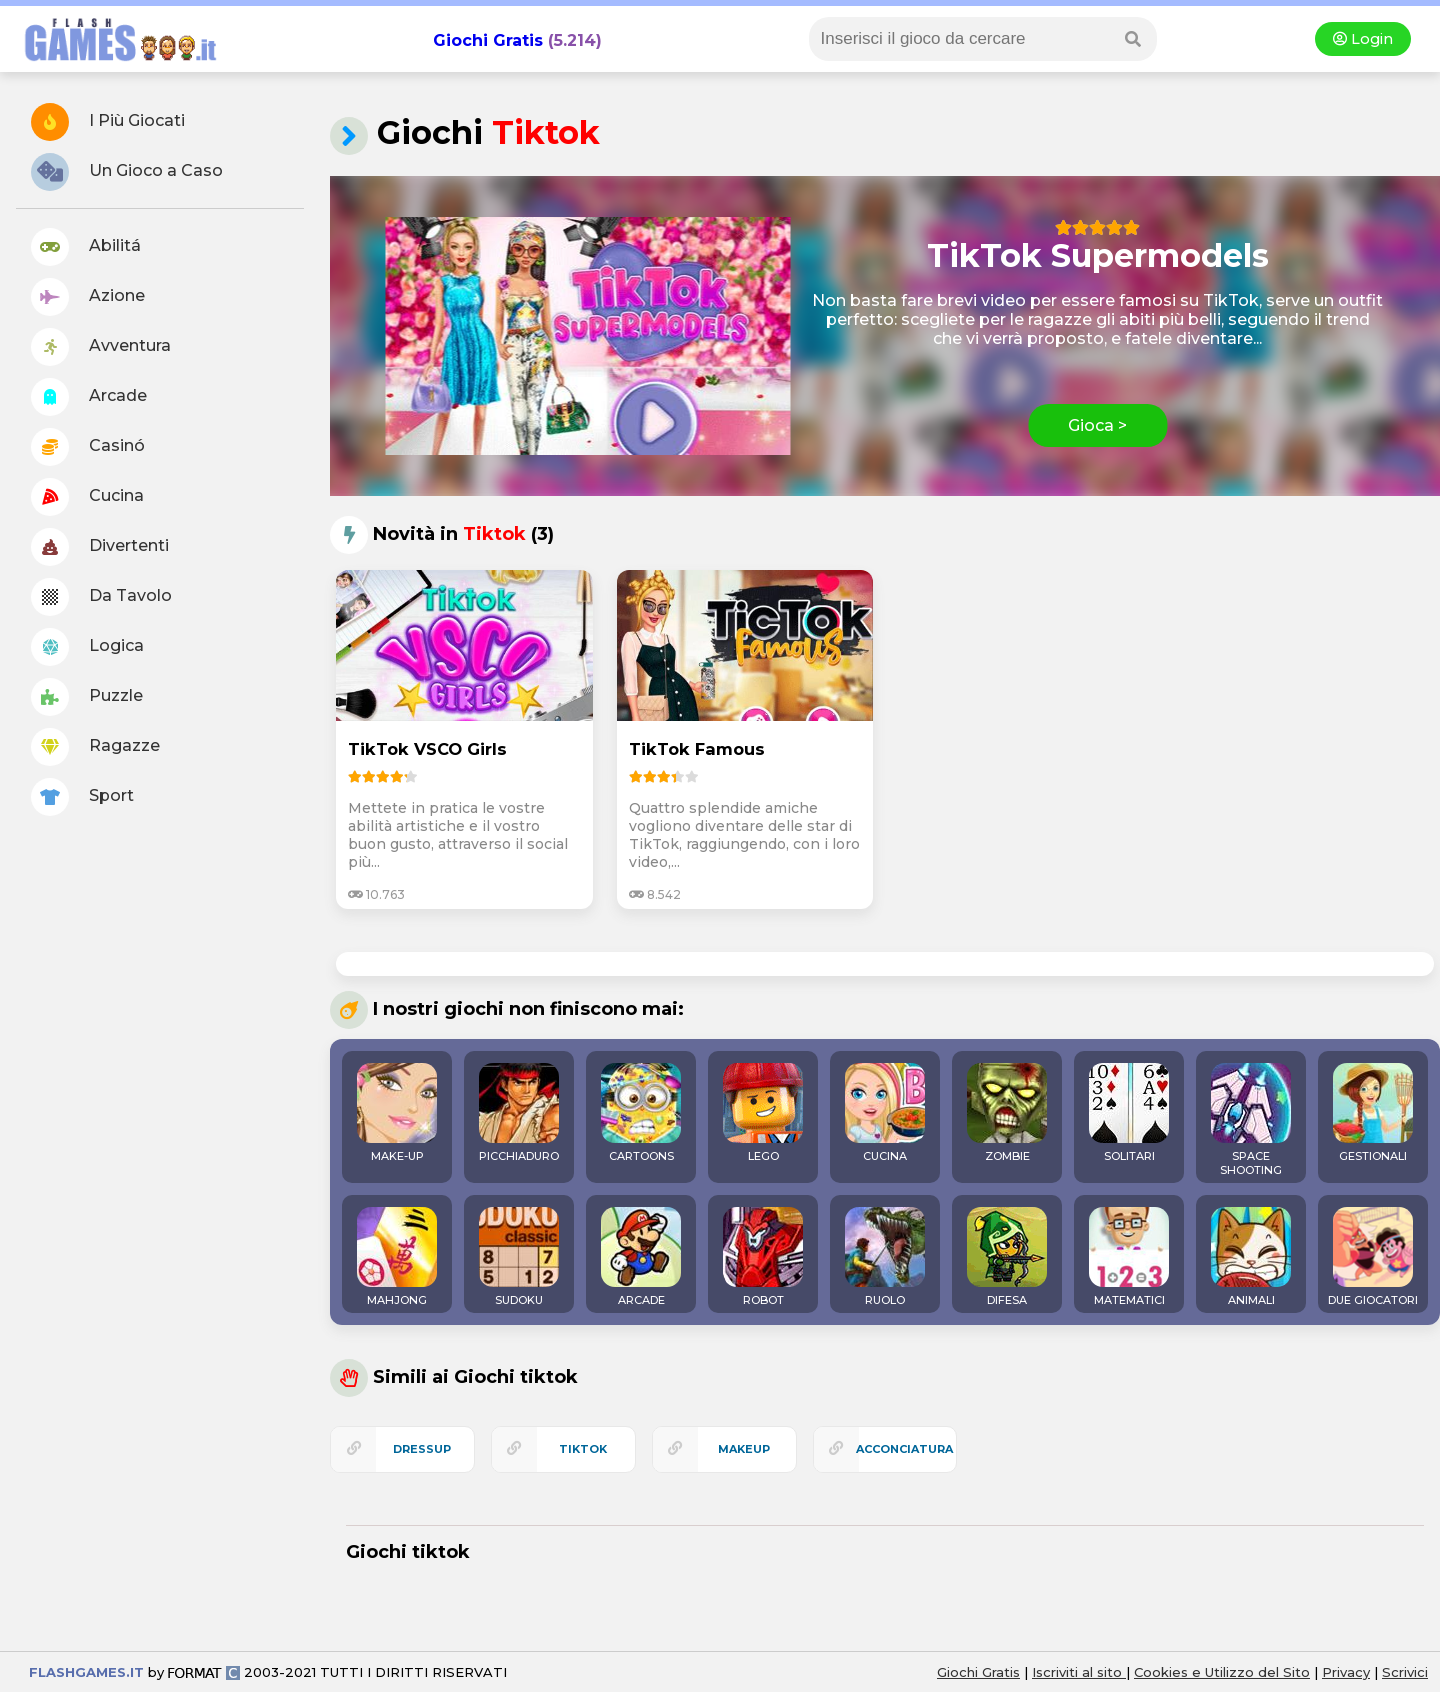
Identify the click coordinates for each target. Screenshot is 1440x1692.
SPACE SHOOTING (1251, 1120)
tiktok (583, 1449)
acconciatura (904, 1449)
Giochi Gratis (488, 40)
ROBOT (763, 1257)
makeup (744, 1449)
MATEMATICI (1129, 1257)
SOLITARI (1129, 1113)
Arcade (89, 397)
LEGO (763, 1113)
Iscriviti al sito (1079, 1672)
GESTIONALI (1373, 1113)
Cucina (87, 497)
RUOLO (885, 1257)
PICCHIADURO (519, 1113)
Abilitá (86, 247)
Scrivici (1405, 1672)
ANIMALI (1251, 1257)
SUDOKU (519, 1257)
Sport (82, 797)
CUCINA (885, 1113)
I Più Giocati (108, 122)
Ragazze (95, 747)
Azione (88, 297)
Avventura (101, 347)
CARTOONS (641, 1113)
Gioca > (1097, 425)
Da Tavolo (101, 597)
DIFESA (1007, 1257)
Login (1363, 39)
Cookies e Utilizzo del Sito (1222, 1672)
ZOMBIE (1007, 1113)
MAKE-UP (397, 1113)
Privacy (1346, 1672)
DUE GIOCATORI (1373, 1257)
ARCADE (641, 1257)
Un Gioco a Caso (127, 172)
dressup (422, 1449)
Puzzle (87, 697)
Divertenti (100, 547)
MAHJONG (397, 1257)
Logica (87, 647)
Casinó (88, 447)
